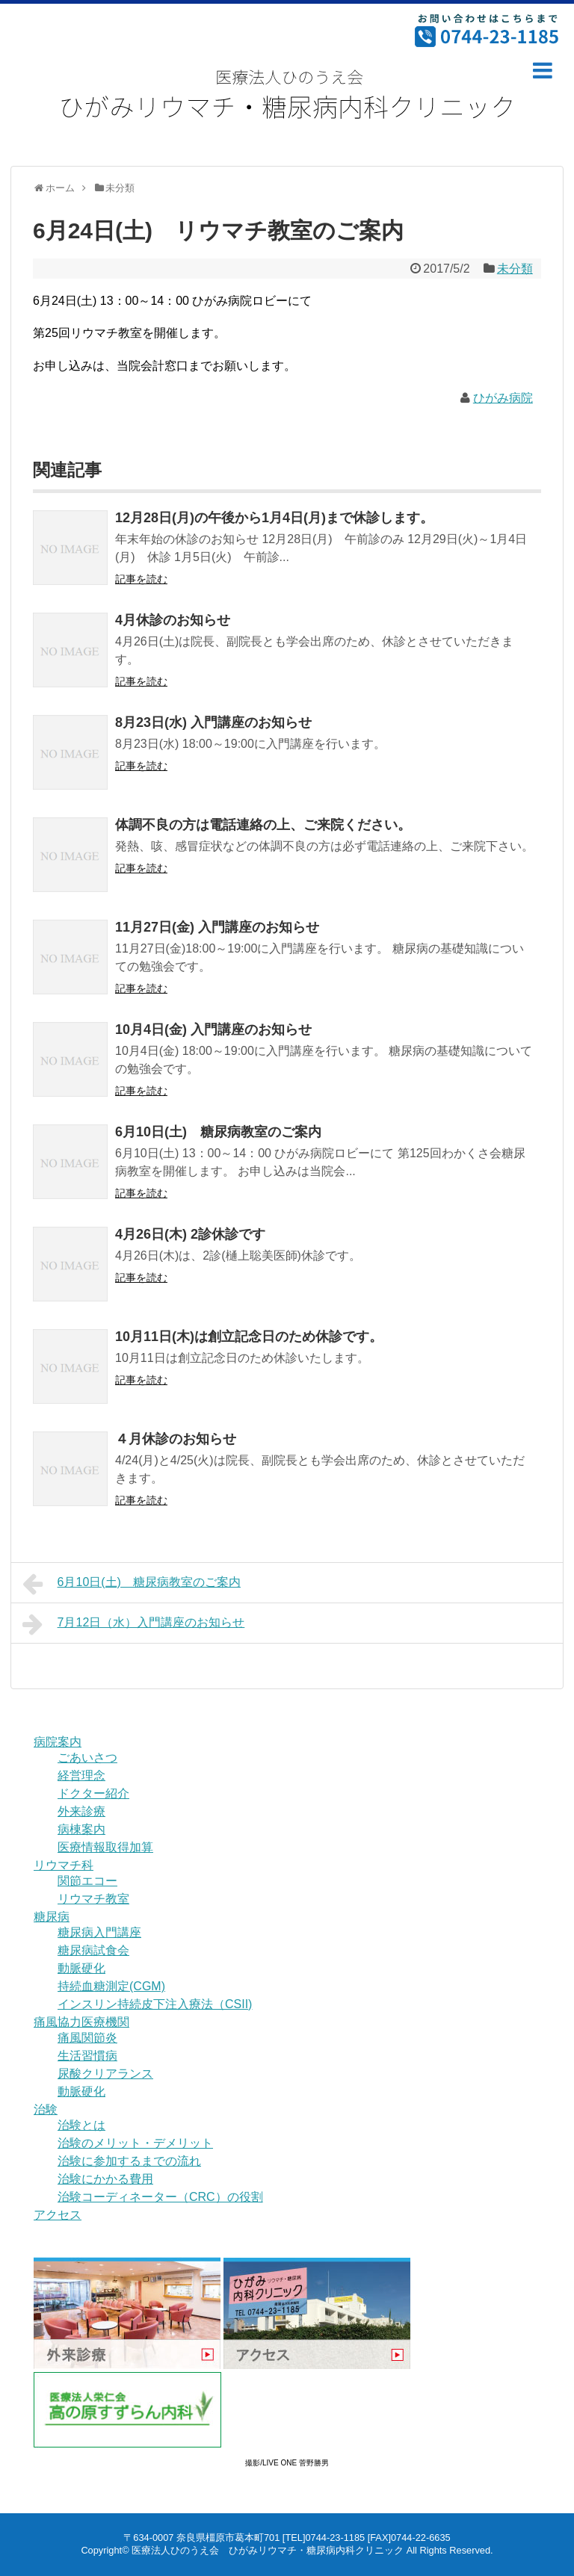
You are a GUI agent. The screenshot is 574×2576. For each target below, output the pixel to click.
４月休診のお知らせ (175, 1438)
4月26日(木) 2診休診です (190, 1234)
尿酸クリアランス (105, 2073)
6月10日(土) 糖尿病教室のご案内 (218, 1131)
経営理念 (81, 1775)
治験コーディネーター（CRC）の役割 (160, 2196)
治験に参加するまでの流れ (129, 2161)
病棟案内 (81, 1829)
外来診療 (81, 1811)
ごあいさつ (87, 1757)
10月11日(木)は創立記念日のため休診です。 (249, 1336)
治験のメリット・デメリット (135, 2143)
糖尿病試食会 (93, 1950)
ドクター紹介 (93, 1793)
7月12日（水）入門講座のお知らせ (133, 1624)
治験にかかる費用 (105, 2179)
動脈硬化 (81, 1968)
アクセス (57, 2214)
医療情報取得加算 (105, 1847)
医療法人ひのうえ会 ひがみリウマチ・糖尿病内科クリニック (268, 2550)
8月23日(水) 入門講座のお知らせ (213, 722)
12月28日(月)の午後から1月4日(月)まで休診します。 (274, 517)
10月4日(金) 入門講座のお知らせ (213, 1029)
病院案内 (57, 1742)
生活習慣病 (87, 2055)
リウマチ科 (63, 1865)
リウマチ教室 (93, 1898)
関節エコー (87, 1880)
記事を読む (141, 579)
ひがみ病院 (503, 397)
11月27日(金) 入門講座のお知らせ (217, 927)
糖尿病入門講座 (99, 1932)
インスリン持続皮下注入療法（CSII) (155, 2004)
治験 (46, 2109)
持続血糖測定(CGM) (111, 1986)
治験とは (81, 2125)
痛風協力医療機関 (81, 2022)
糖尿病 (52, 1916)
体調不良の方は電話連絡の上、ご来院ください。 (263, 824)
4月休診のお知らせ (172, 620)
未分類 (515, 268)
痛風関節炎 (87, 2037)
